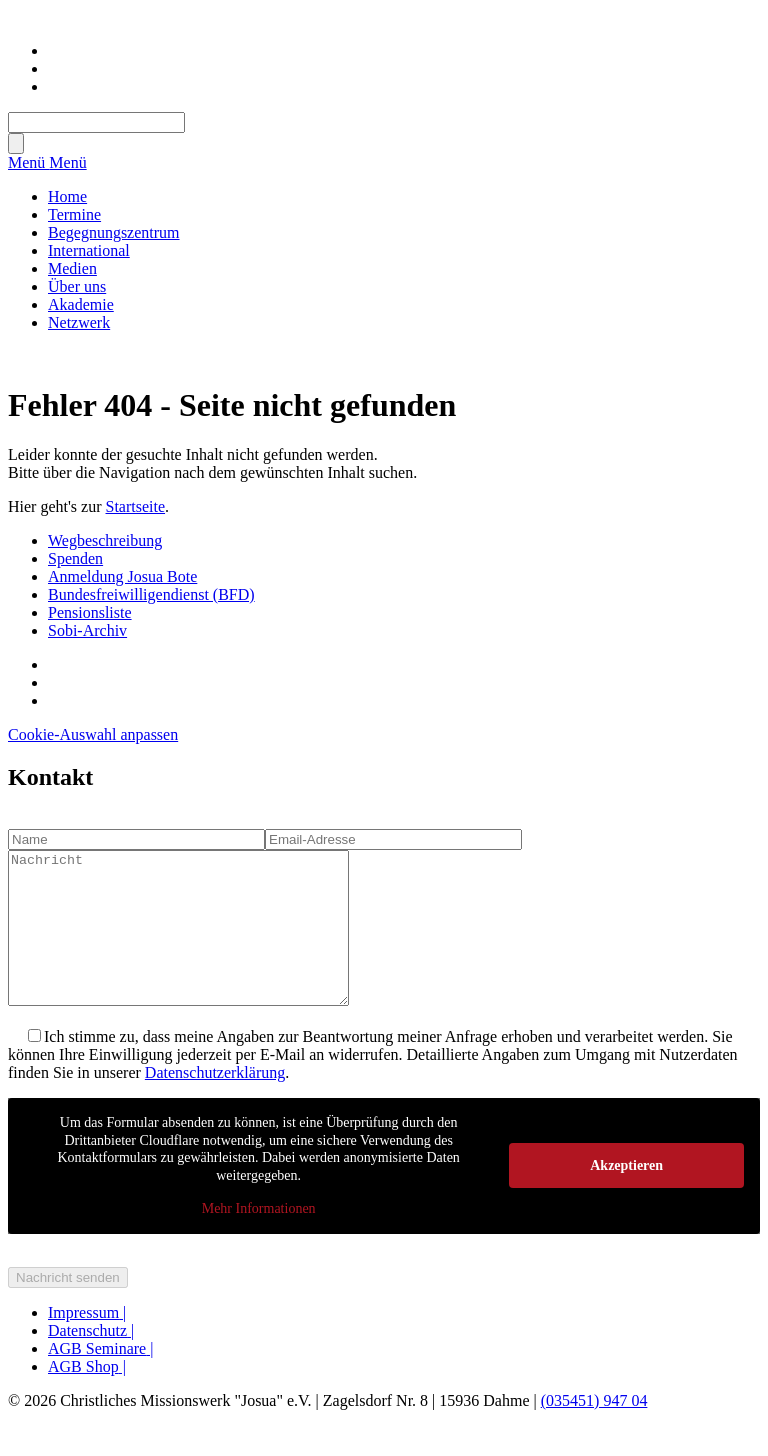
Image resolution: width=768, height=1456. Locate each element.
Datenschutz (91, 1360)
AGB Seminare (100, 1378)
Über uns (77, 286)
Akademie (81, 304)
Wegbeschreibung (105, 540)
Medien (72, 268)
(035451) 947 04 (594, 1430)
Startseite (136, 506)
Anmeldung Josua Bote (122, 576)
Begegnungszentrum (114, 232)
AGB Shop (87, 1396)
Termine (74, 214)
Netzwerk (79, 322)
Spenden (75, 558)
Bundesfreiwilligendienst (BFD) (151, 594)
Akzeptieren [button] (626, 1195)
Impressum (87, 1342)
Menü (28, 162)
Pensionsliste (90, 612)
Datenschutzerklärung (215, 1102)
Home (67, 196)
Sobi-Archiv (87, 630)
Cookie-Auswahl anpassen (93, 734)
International (89, 250)
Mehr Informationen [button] (259, 1238)
